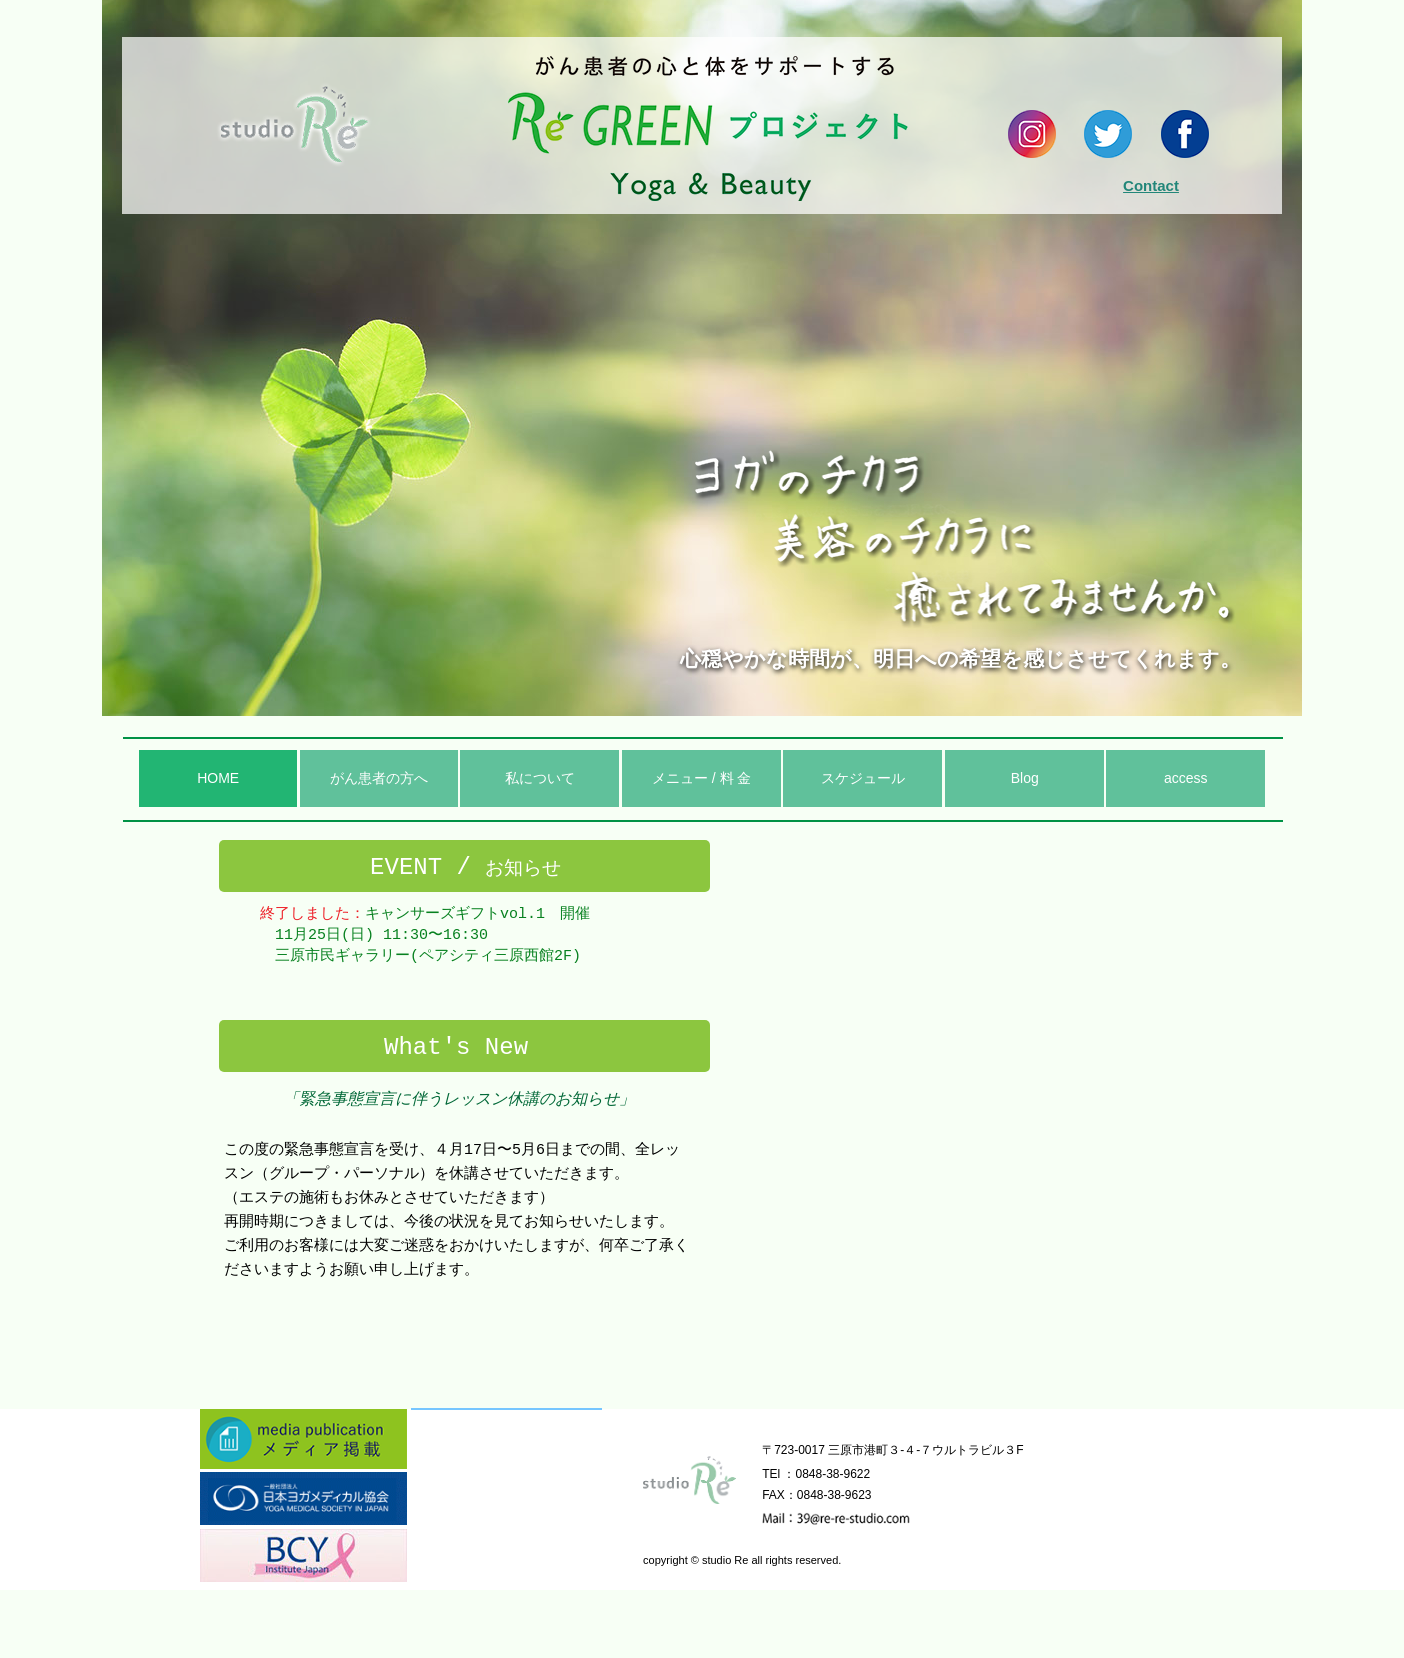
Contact (1151, 185)
